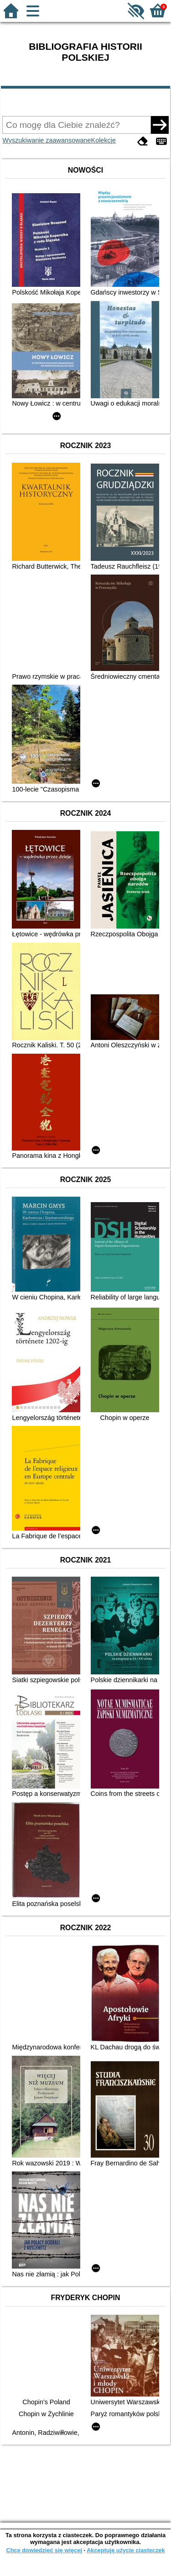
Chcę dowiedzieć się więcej (44, 2550)
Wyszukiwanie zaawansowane (46, 140)
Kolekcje (103, 140)
